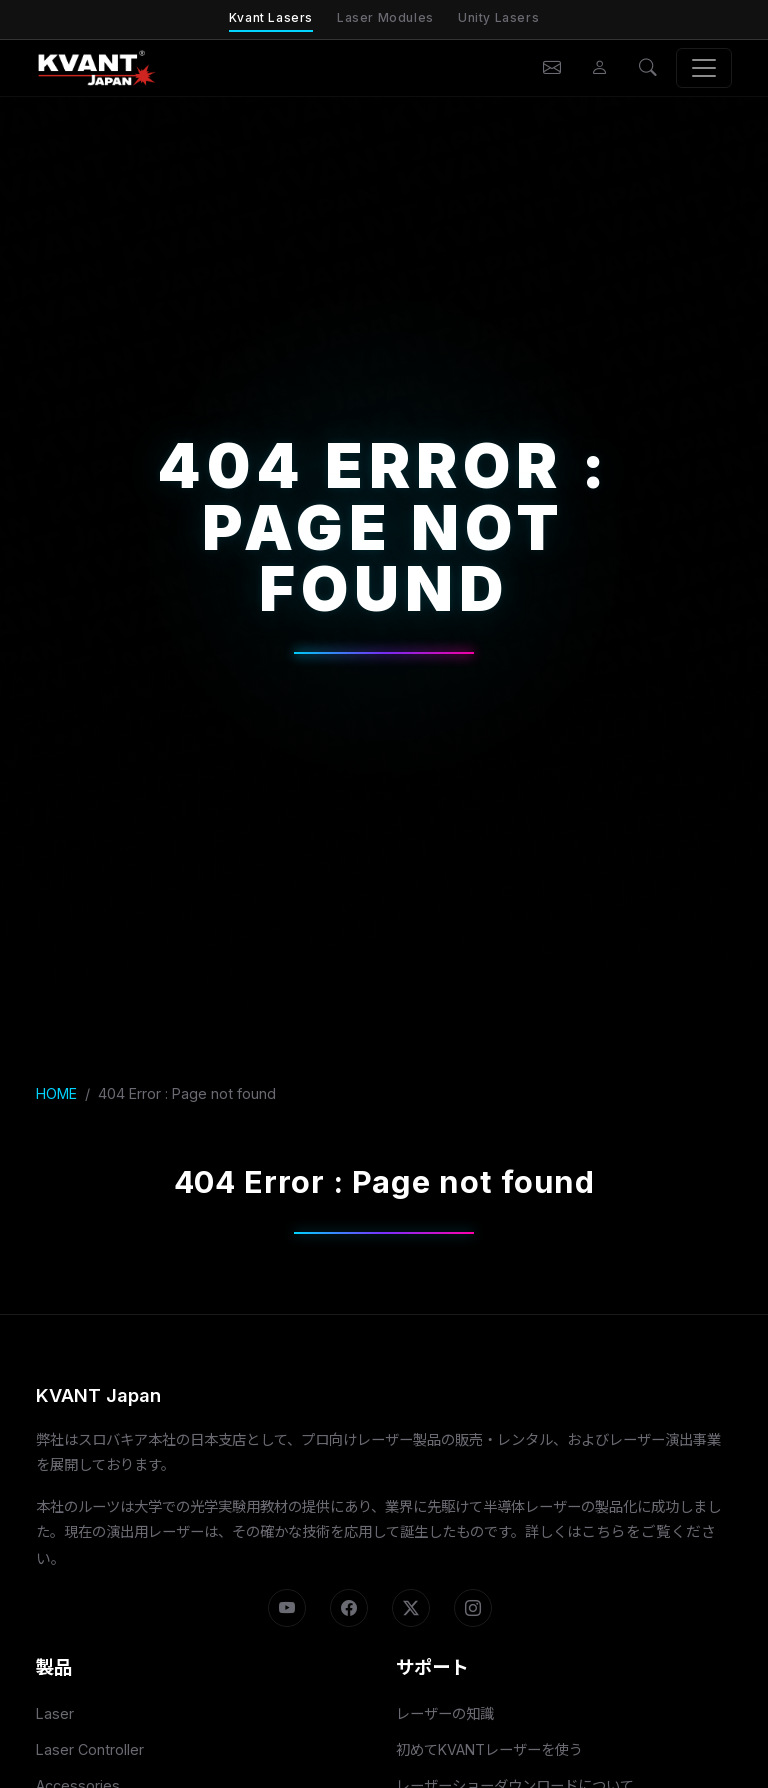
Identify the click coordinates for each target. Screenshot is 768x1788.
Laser (55, 1713)
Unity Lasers (498, 17)
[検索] (648, 68)
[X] (411, 1608)
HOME (56, 1093)
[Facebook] (349, 1608)
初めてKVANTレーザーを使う (489, 1749)
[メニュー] (704, 68)
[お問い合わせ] (552, 68)
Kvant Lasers (271, 17)
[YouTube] (287, 1608)
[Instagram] (473, 1608)
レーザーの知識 (445, 1713)
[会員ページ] (600, 68)
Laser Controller (90, 1749)
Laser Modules (385, 17)
